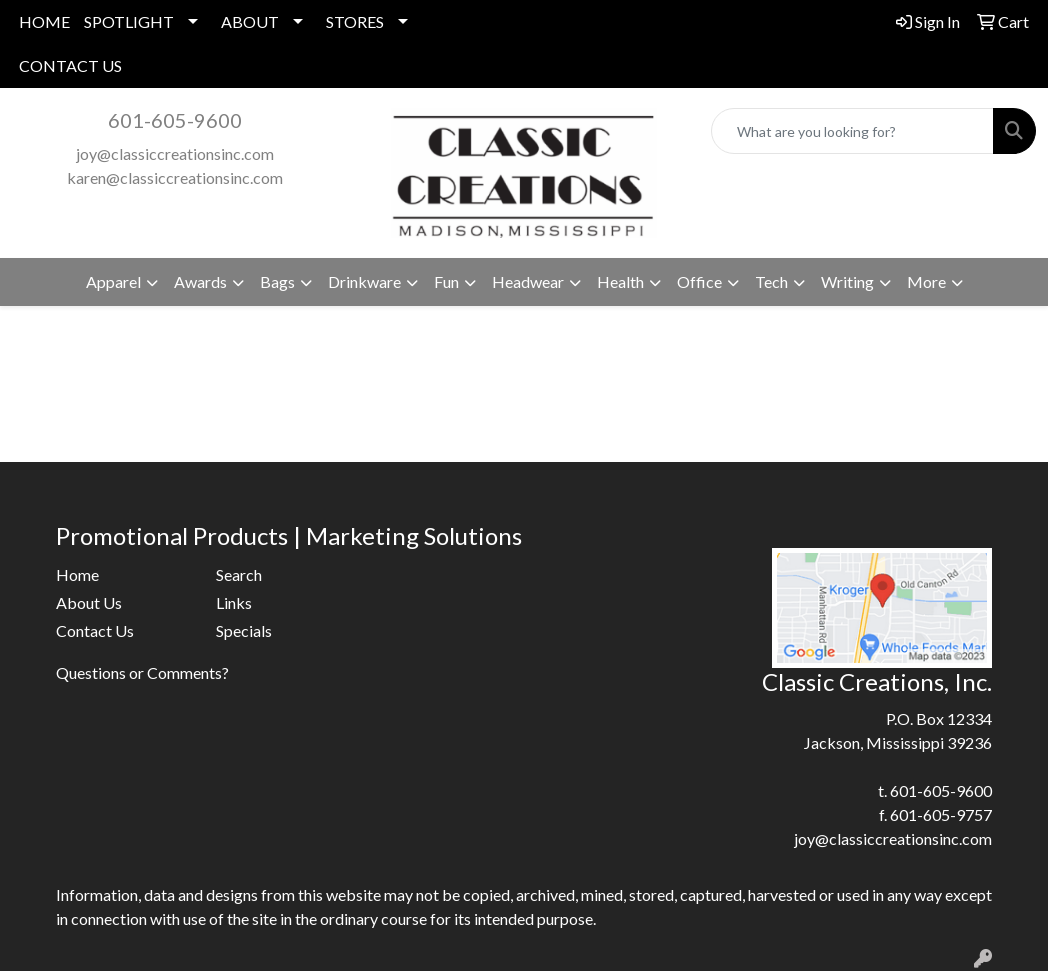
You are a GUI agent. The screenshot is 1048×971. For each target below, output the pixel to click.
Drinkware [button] (364, 281)
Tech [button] (771, 281)
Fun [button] (446, 281)
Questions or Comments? (142, 672)
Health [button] (620, 281)
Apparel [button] (113, 281)
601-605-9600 (175, 120)
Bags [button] (277, 281)
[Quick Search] (852, 131)
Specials (244, 630)
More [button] (926, 281)
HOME (44, 21)
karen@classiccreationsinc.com (175, 177)
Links (234, 602)
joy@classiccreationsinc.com (175, 153)
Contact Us (95, 630)
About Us (89, 602)
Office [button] (699, 281)
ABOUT (250, 21)
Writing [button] (847, 281)
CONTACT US (70, 65)
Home (77, 574)
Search (239, 574)
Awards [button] (200, 281)
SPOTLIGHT (129, 21)
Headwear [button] (528, 281)
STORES (355, 21)
